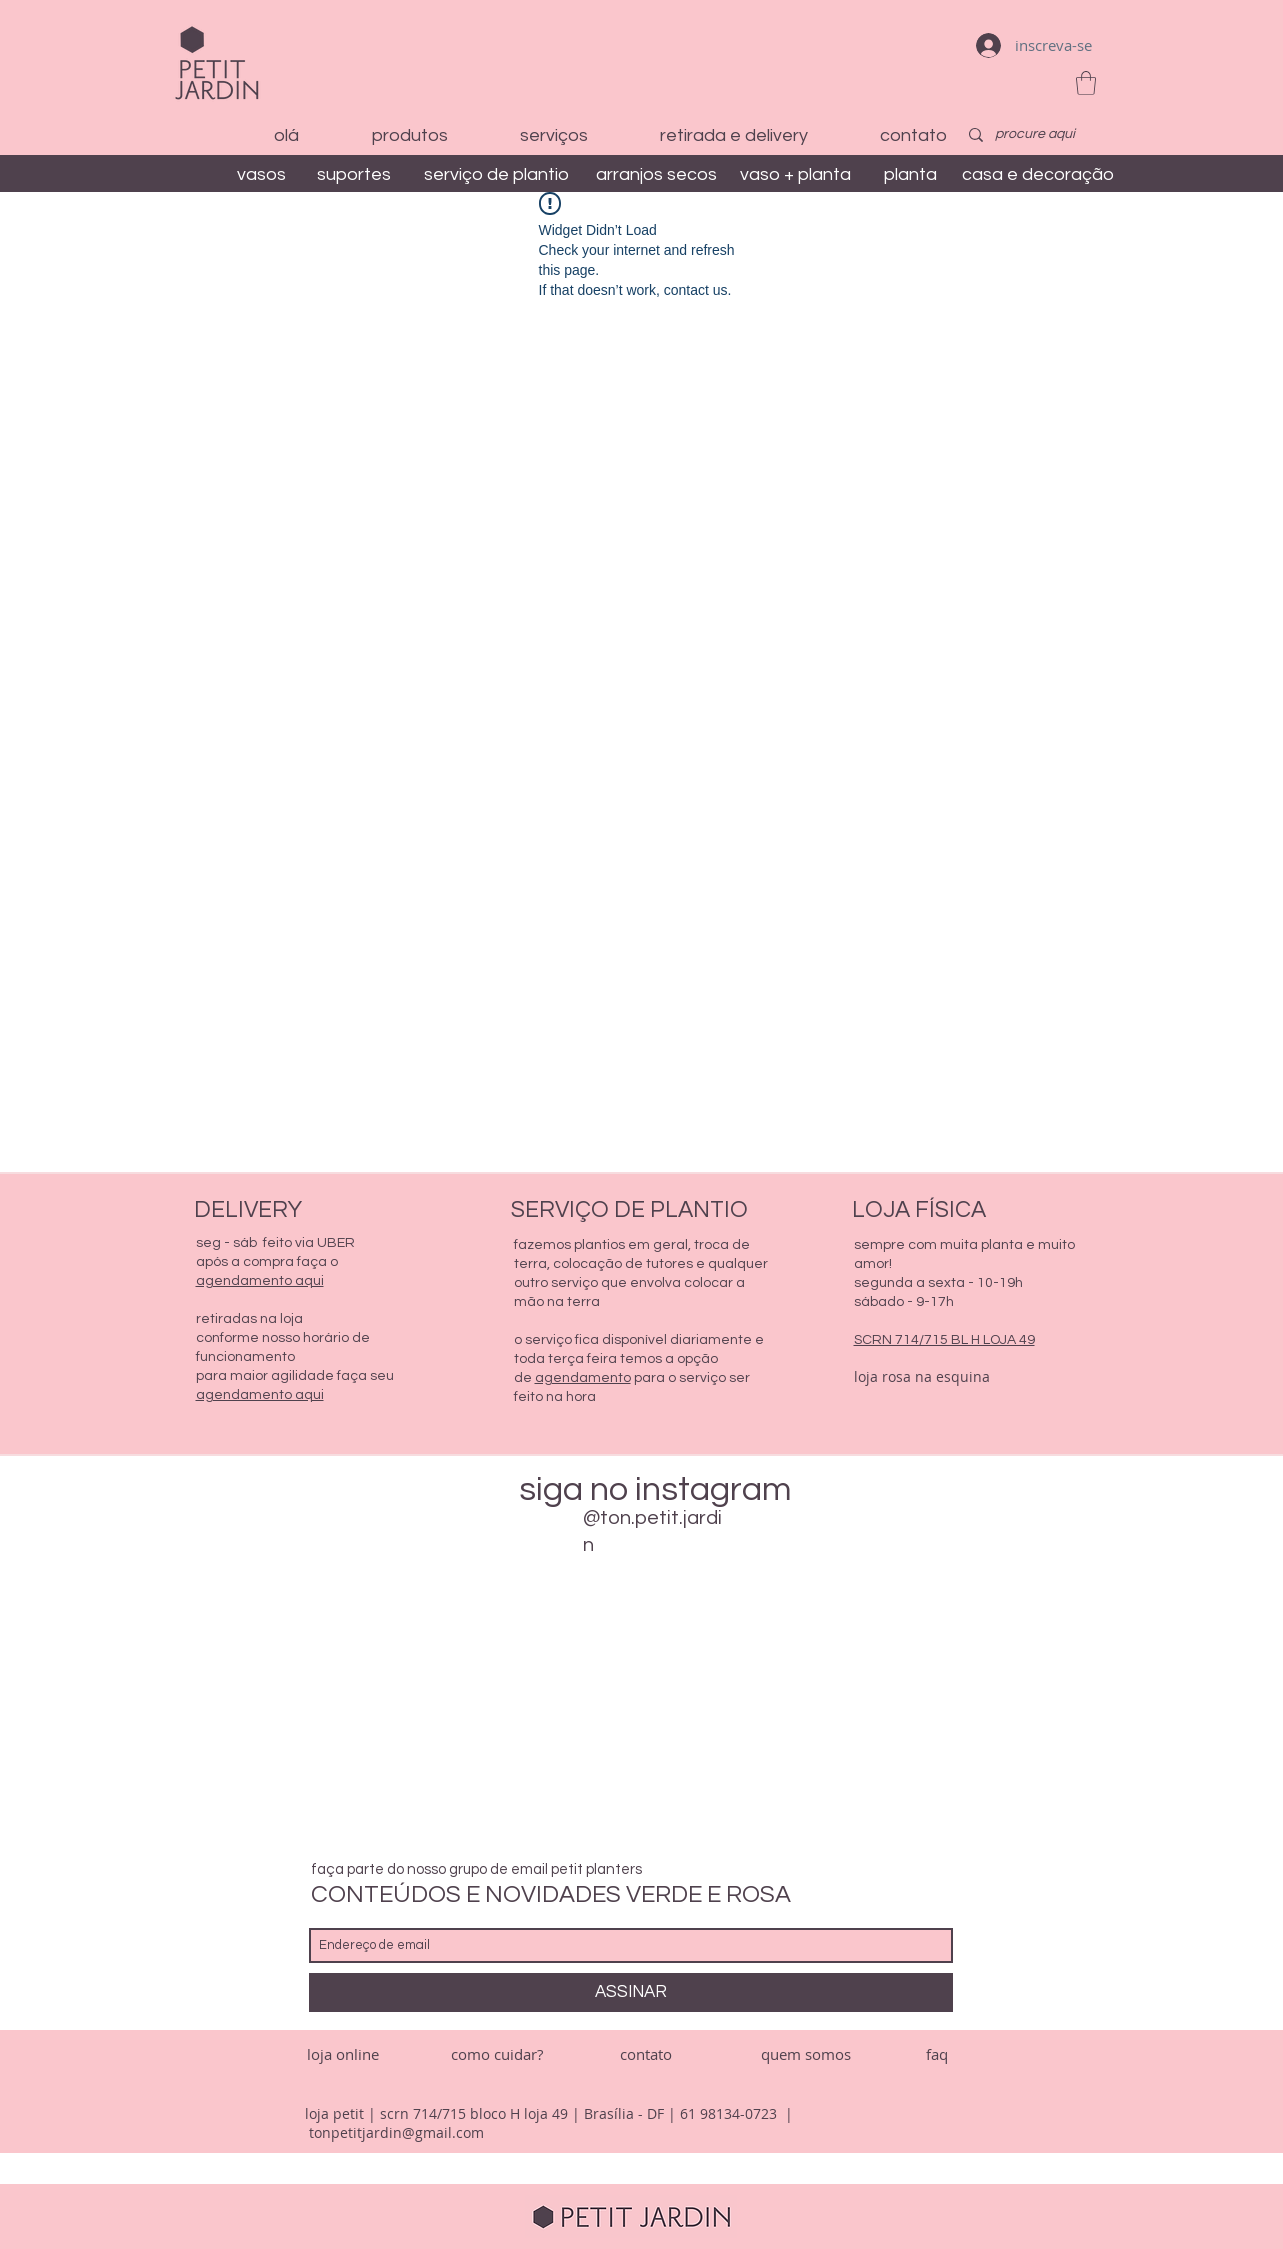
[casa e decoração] (1038, 174)
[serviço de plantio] (496, 174)
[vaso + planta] (796, 174)
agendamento (583, 1378)
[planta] (911, 174)
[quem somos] (806, 2055)
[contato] (646, 2055)
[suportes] (354, 174)
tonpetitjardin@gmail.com (396, 2132)
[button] (1086, 83)
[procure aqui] (1036, 135)
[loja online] (343, 2055)
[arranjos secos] (656, 174)
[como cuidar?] (497, 2055)
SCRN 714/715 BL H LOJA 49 (944, 1340)
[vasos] (262, 174)
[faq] (937, 2055)
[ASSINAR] (631, 1992)
